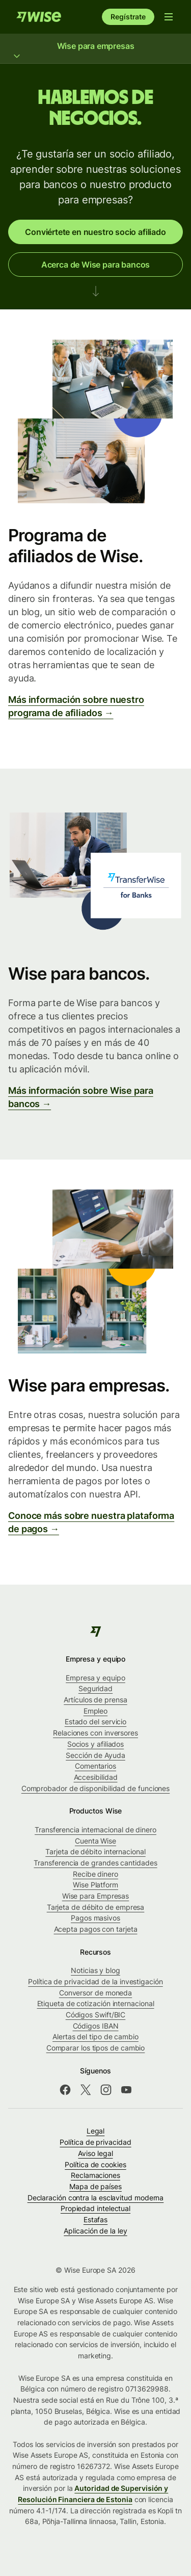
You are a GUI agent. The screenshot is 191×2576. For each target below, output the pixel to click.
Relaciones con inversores (95, 1732)
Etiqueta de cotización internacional (95, 2003)
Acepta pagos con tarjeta (96, 1929)
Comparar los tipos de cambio (95, 2047)
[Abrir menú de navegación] (168, 17)
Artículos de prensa (95, 1699)
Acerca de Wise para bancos (95, 264)
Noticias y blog (95, 1970)
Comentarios (95, 1766)
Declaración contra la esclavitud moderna (96, 2197)
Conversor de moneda (95, 1992)
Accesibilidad (96, 1777)
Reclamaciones (95, 2175)
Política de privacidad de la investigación (95, 1981)
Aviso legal (95, 2153)
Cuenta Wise (95, 1840)
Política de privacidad (95, 2142)
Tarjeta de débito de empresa (96, 1907)
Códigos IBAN (96, 2025)
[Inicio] (38, 17)
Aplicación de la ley (95, 2230)
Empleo (96, 1710)
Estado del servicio (95, 1721)
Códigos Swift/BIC (96, 2014)
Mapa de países (95, 2186)
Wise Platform (95, 1884)
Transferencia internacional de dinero (95, 1829)
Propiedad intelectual (95, 2208)
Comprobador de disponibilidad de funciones (95, 1788)
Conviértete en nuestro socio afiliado (95, 232)
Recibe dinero (95, 1874)
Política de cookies (95, 2164)
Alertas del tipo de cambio (95, 2036)
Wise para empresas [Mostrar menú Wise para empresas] (95, 50)
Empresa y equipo (95, 1677)
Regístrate (128, 16)
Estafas (95, 2219)
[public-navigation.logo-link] (95, 1631)
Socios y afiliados (95, 1744)
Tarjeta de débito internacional (95, 1851)
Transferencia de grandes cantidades (95, 1862)
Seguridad (95, 1688)
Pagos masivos (95, 1917)
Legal (96, 2130)
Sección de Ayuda (95, 1755)
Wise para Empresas (95, 1895)
